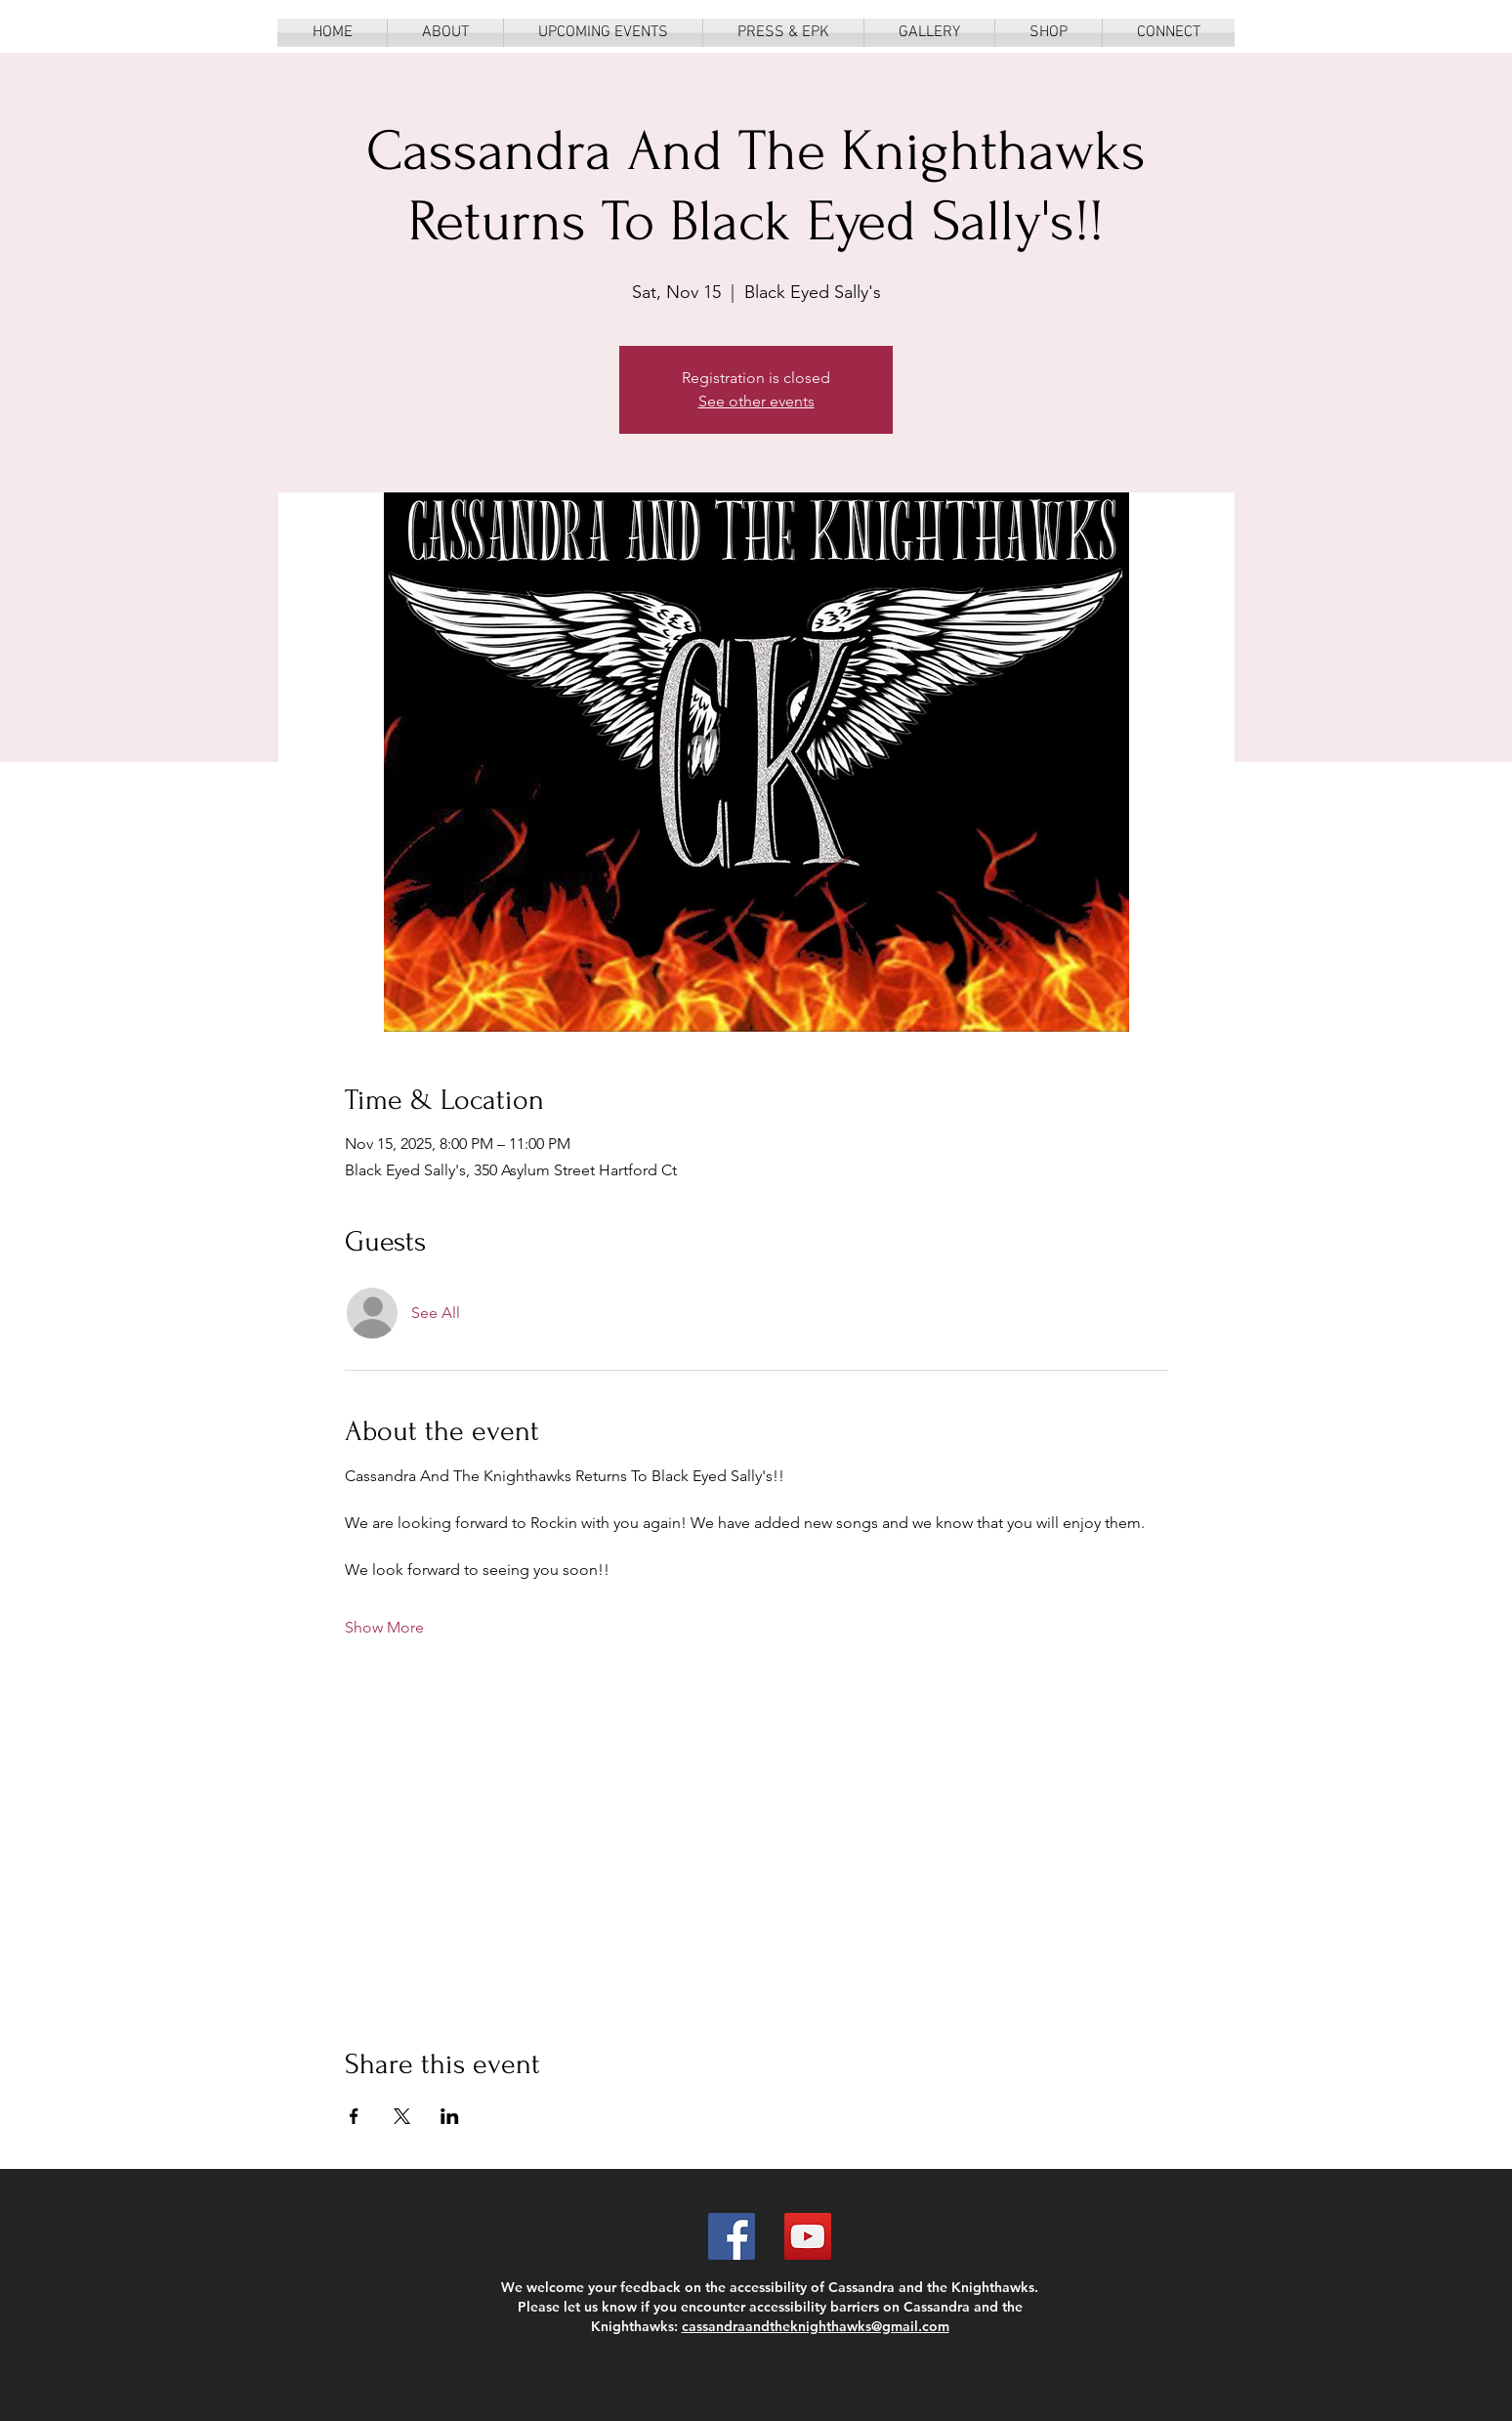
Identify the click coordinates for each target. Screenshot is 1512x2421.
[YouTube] (807, 2236)
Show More (384, 1627)
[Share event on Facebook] (354, 2116)
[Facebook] (731, 2236)
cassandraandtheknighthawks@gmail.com (815, 2326)
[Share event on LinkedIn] (450, 2116)
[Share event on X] (402, 2116)
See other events (756, 401)
